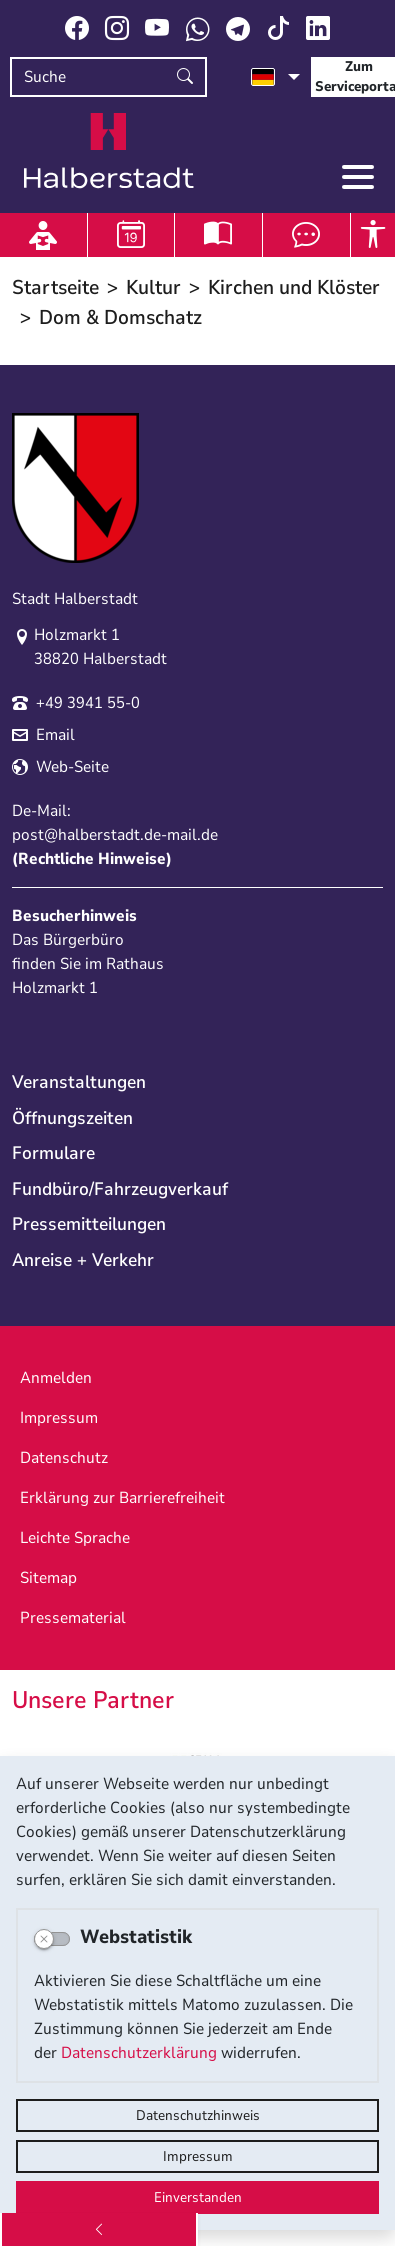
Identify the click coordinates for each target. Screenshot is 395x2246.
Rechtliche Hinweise (92, 859)
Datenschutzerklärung (139, 2053)
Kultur (153, 287)
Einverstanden (198, 2197)
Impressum (198, 2156)
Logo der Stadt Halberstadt (109, 151)
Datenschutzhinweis (198, 2115)
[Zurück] (99, 2229)
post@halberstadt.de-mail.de (115, 835)
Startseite (55, 287)
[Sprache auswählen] (275, 77)
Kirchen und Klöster (294, 287)
